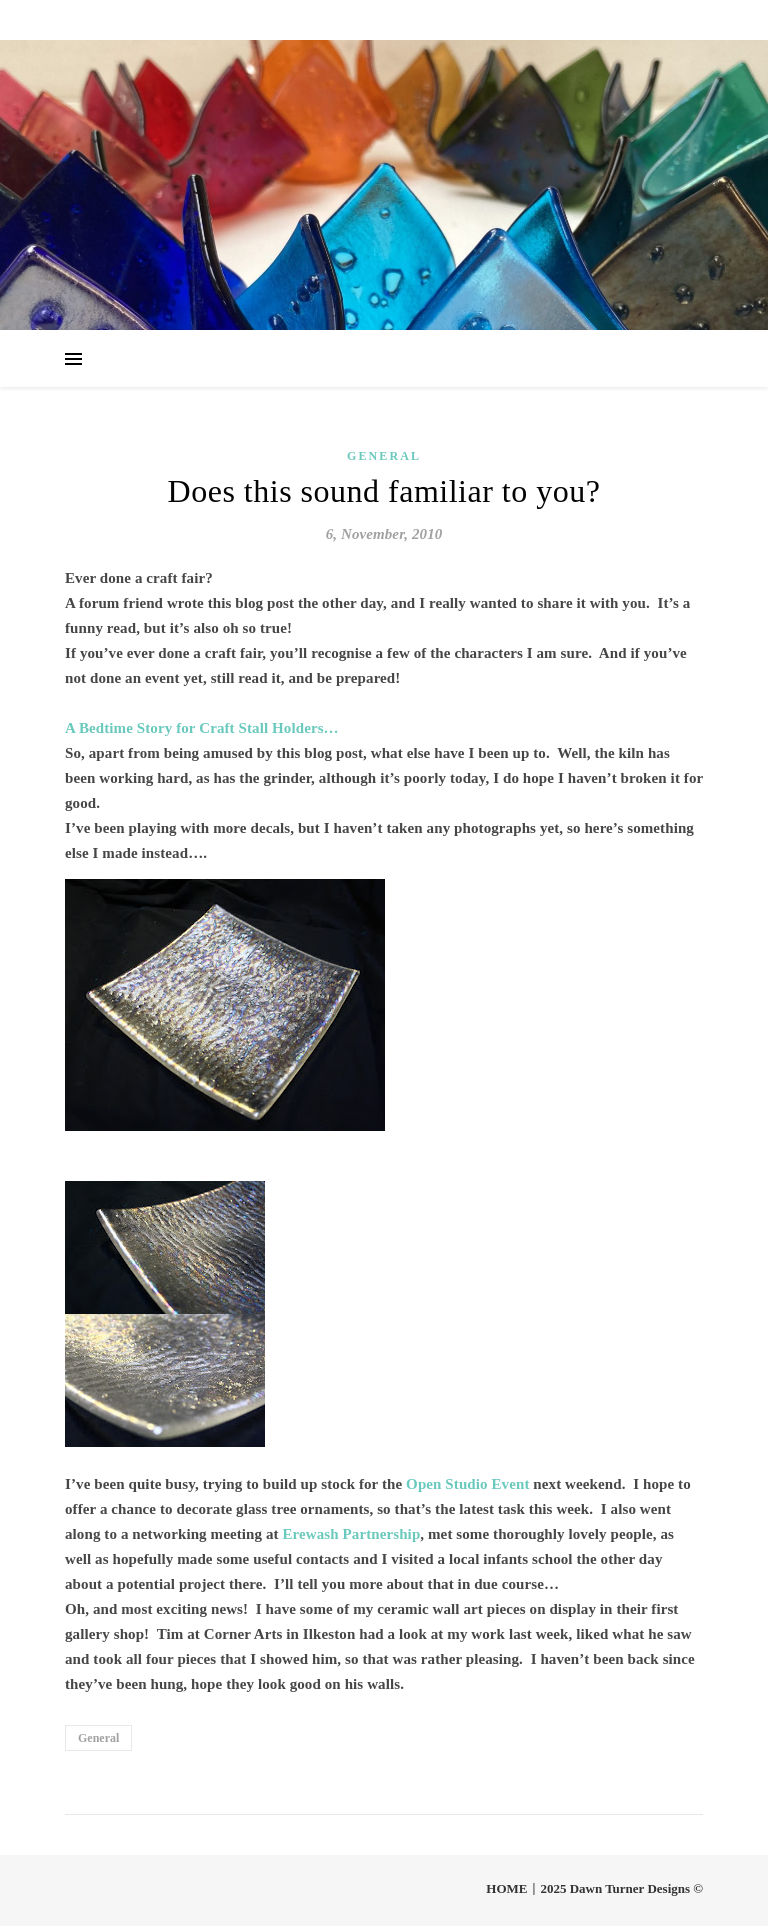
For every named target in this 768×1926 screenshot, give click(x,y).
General (384, 456)
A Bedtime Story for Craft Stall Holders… (202, 728)
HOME (506, 1888)
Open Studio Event (467, 1484)
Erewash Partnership (351, 1534)
